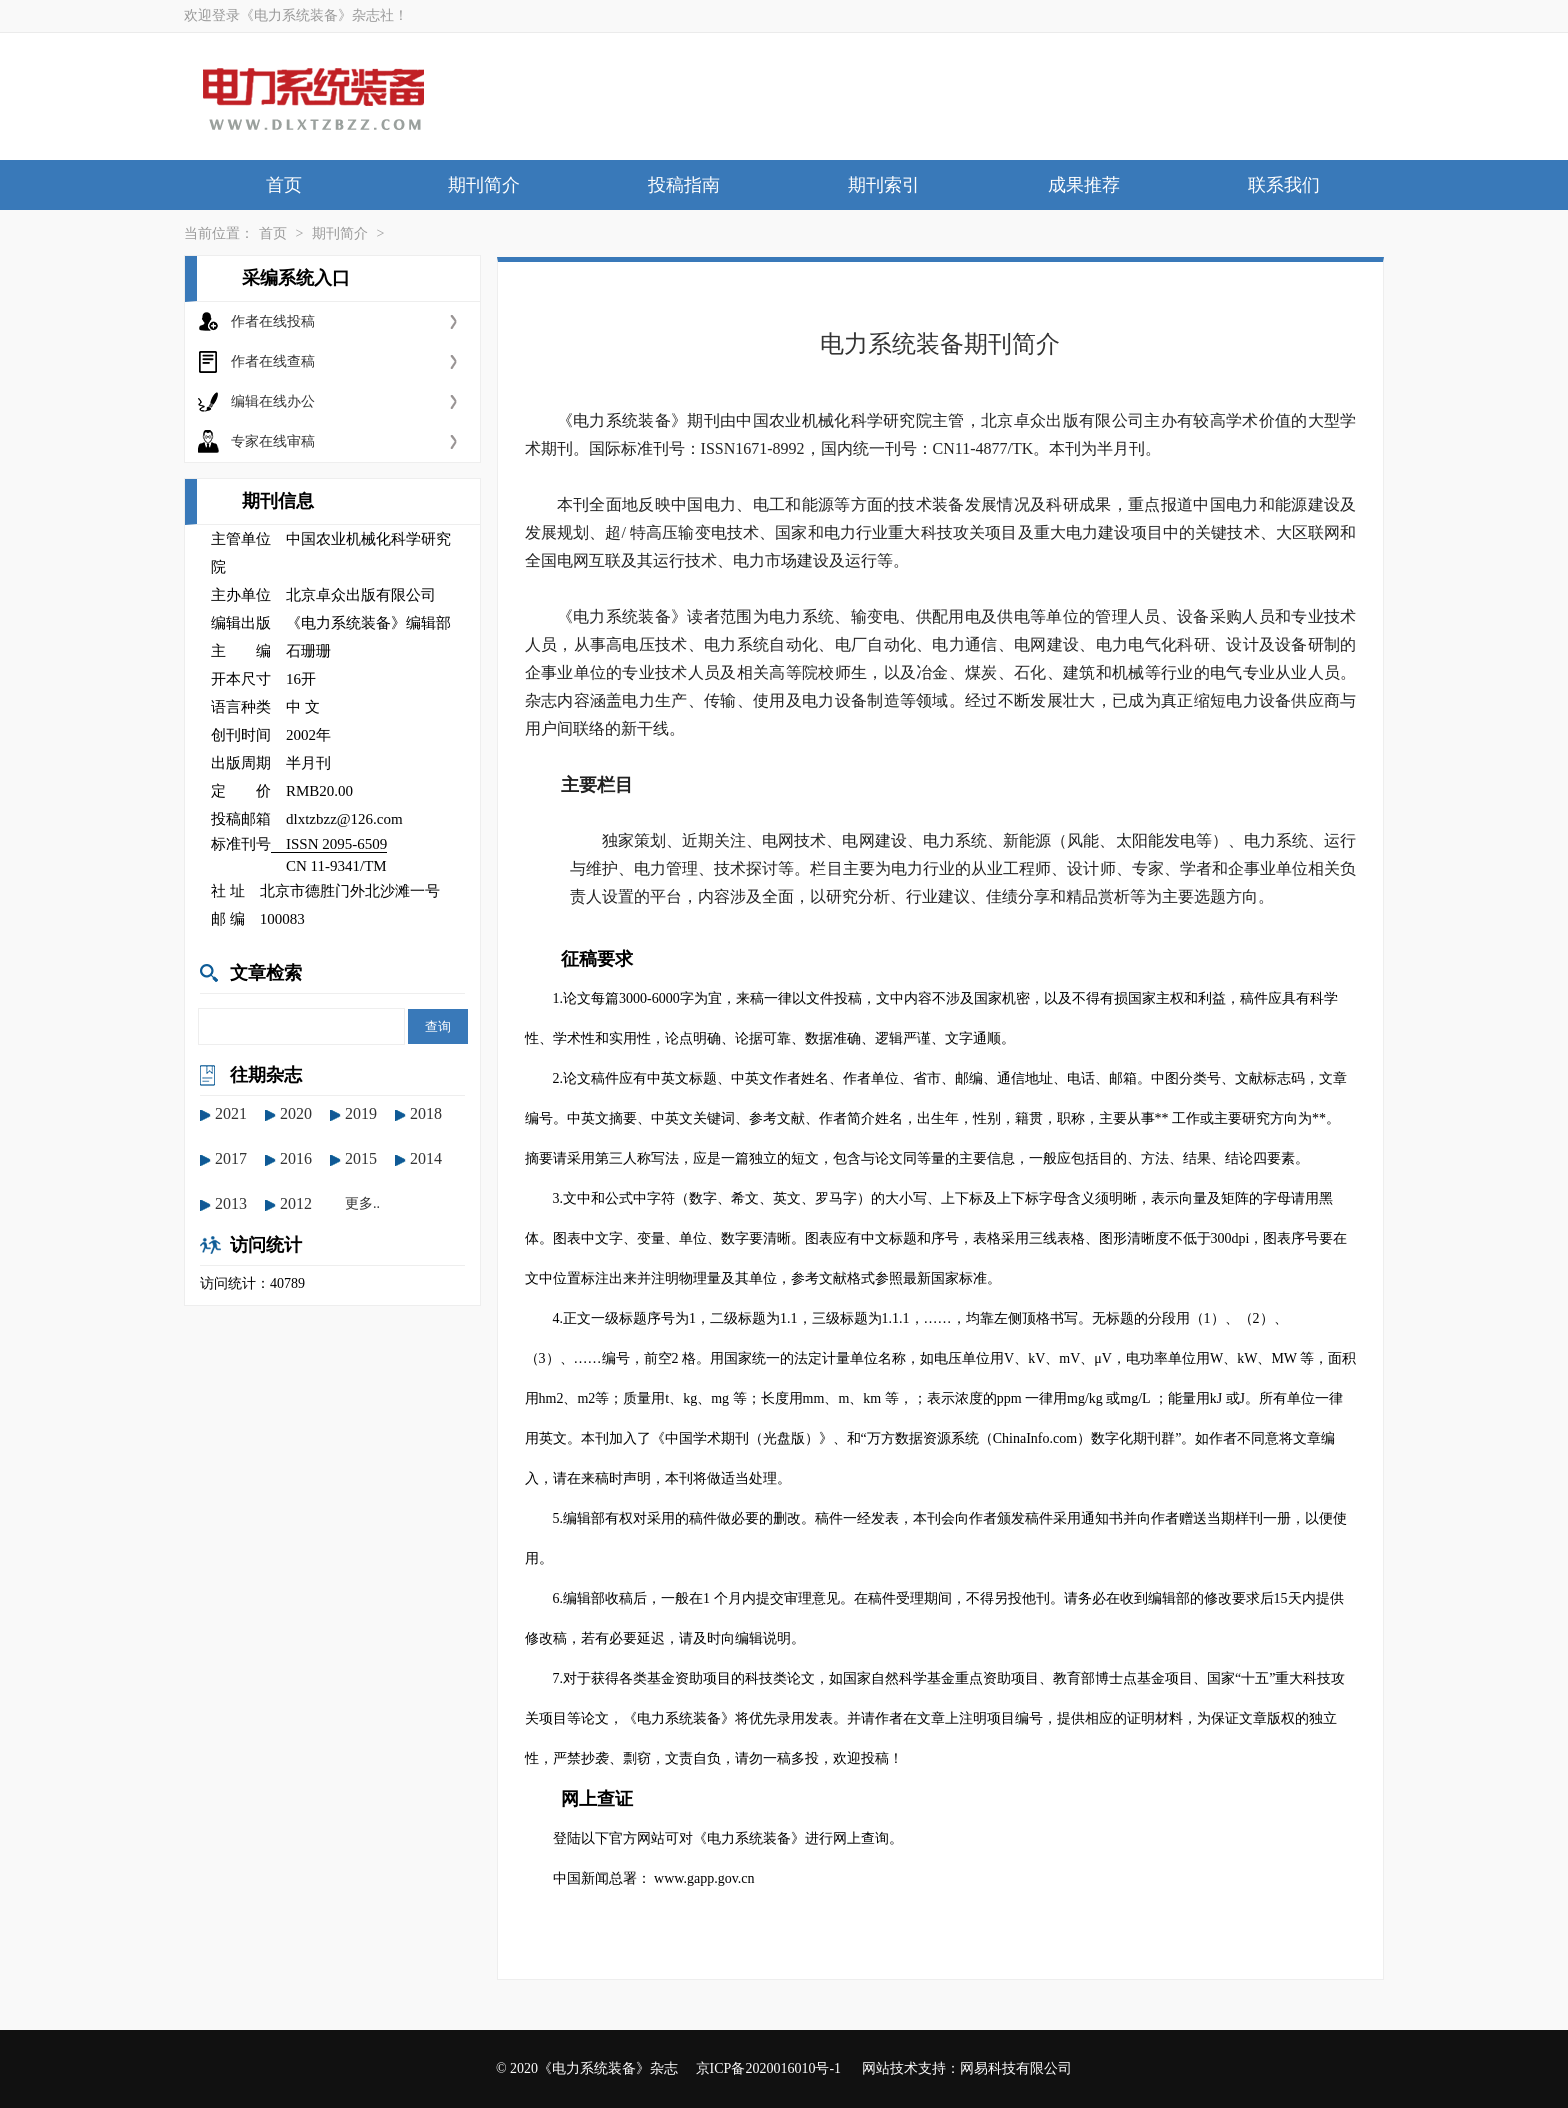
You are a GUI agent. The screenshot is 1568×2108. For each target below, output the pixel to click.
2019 (361, 1113)
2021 (231, 1113)
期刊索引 (884, 185)
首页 (284, 185)
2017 (231, 1158)
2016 (296, 1158)
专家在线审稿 (273, 441)
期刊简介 (484, 185)
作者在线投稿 (273, 321)
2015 (361, 1158)
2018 (426, 1113)
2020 (296, 1113)
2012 (296, 1203)
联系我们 (1284, 185)
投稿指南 (684, 185)
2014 (426, 1158)
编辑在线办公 (273, 401)
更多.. (362, 1203)
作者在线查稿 (273, 361)
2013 (231, 1203)
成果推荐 (1084, 185)
